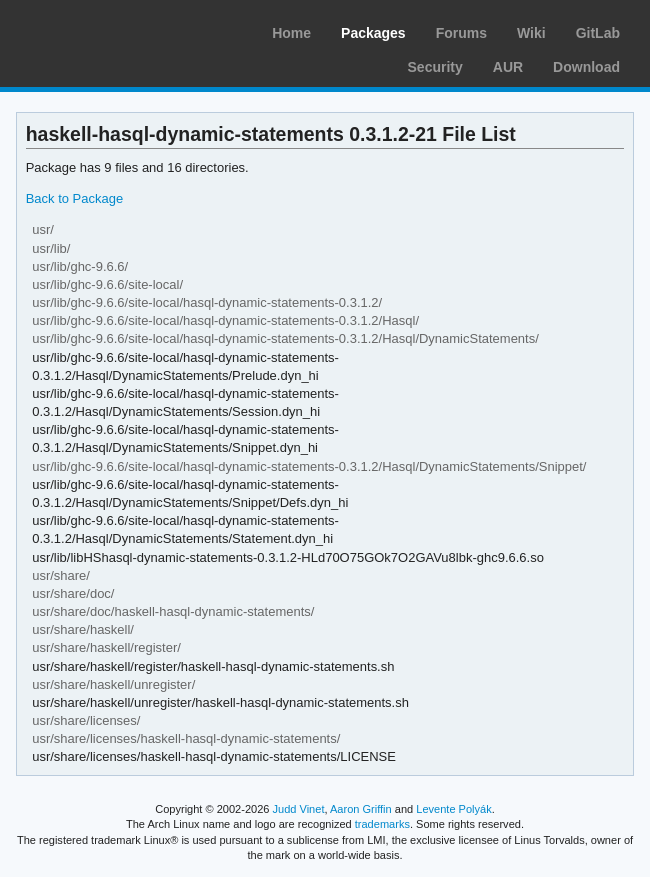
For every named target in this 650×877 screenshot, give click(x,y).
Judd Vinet (299, 809)
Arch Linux (110, 30)
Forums (461, 33)
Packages (373, 33)
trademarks (382, 824)
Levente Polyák (453, 809)
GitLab (598, 33)
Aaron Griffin (361, 809)
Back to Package (74, 198)
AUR (508, 67)
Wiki (531, 33)
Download (586, 67)
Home (291, 33)
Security (435, 67)
